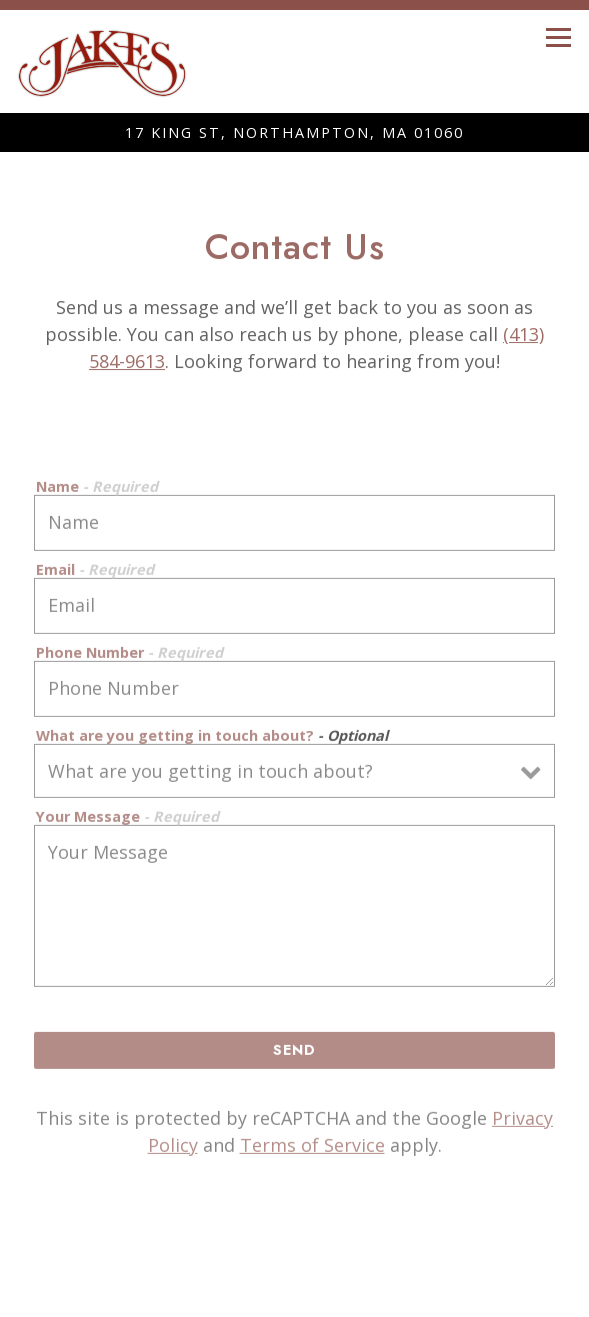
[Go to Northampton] (294, 133)
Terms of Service (312, 1148)
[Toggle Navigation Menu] (558, 37)
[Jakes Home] (102, 61)
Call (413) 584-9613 (294, 1260)
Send (294, 1053)
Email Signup (295, 1298)
